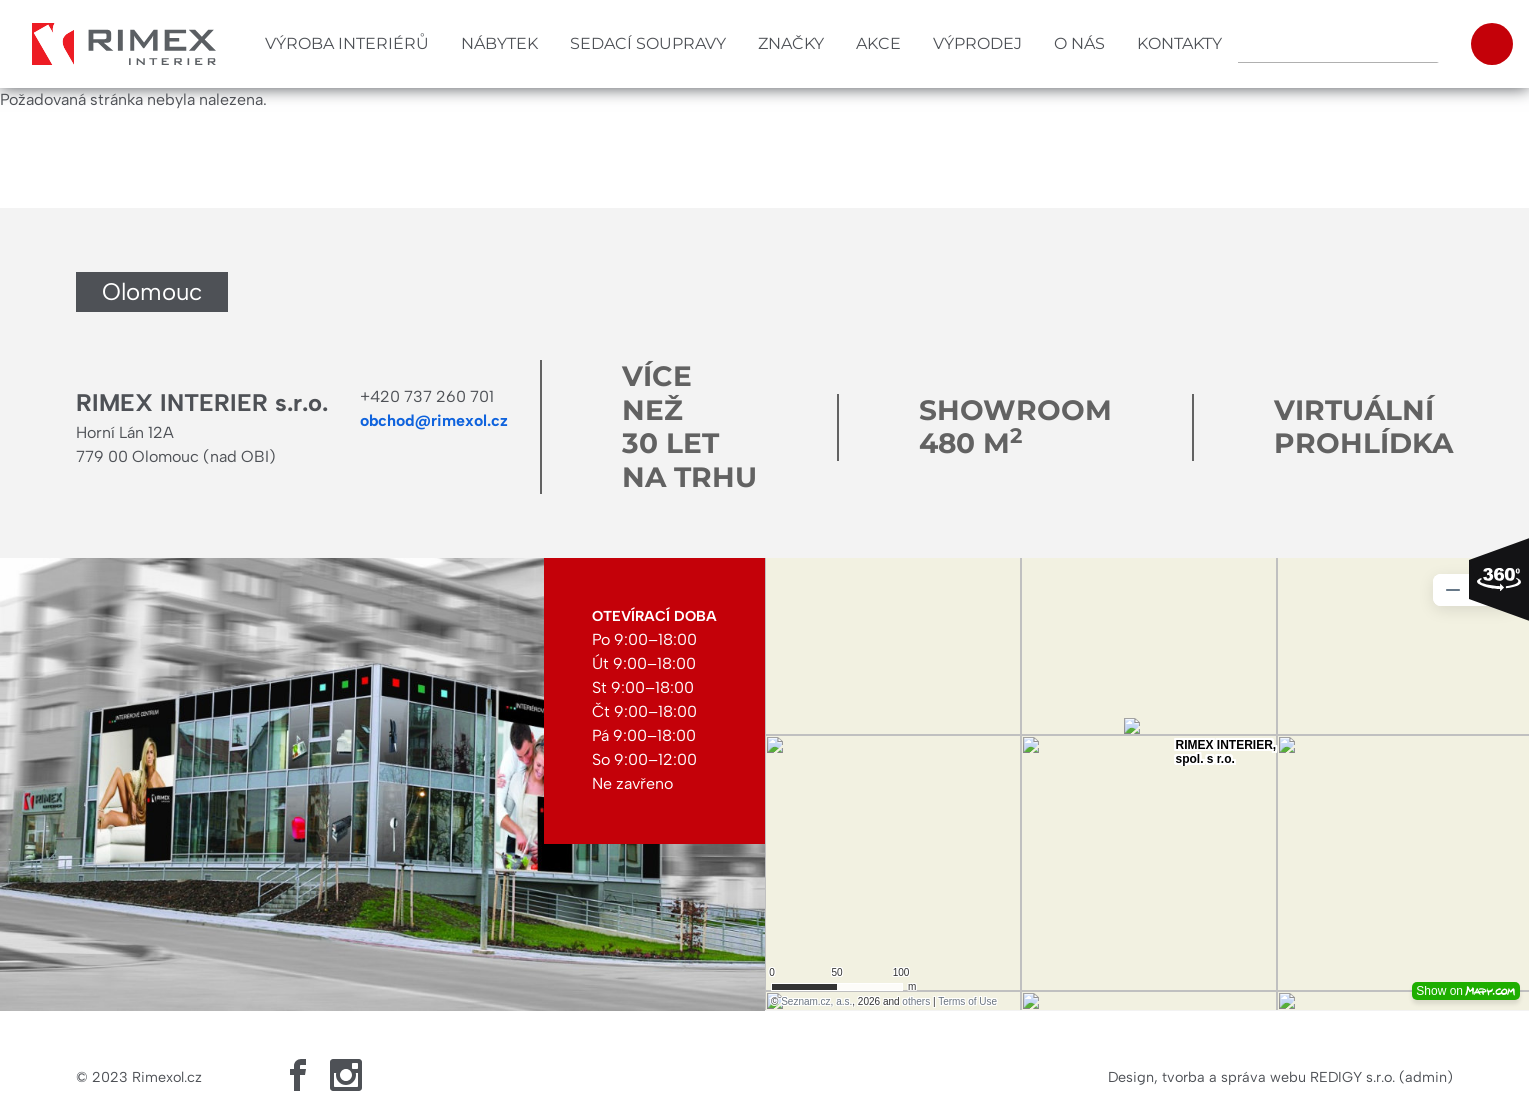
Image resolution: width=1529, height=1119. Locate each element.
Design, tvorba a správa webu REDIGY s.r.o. (1251, 1077)
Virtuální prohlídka (1363, 427)
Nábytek (499, 43)
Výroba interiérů (347, 43)
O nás (1079, 43)
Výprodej (977, 43)
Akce (878, 43)
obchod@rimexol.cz (434, 420)
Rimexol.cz (167, 1077)
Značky (791, 43)
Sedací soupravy (648, 43)
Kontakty (1179, 43)
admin (1426, 1077)
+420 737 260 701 (427, 396)
